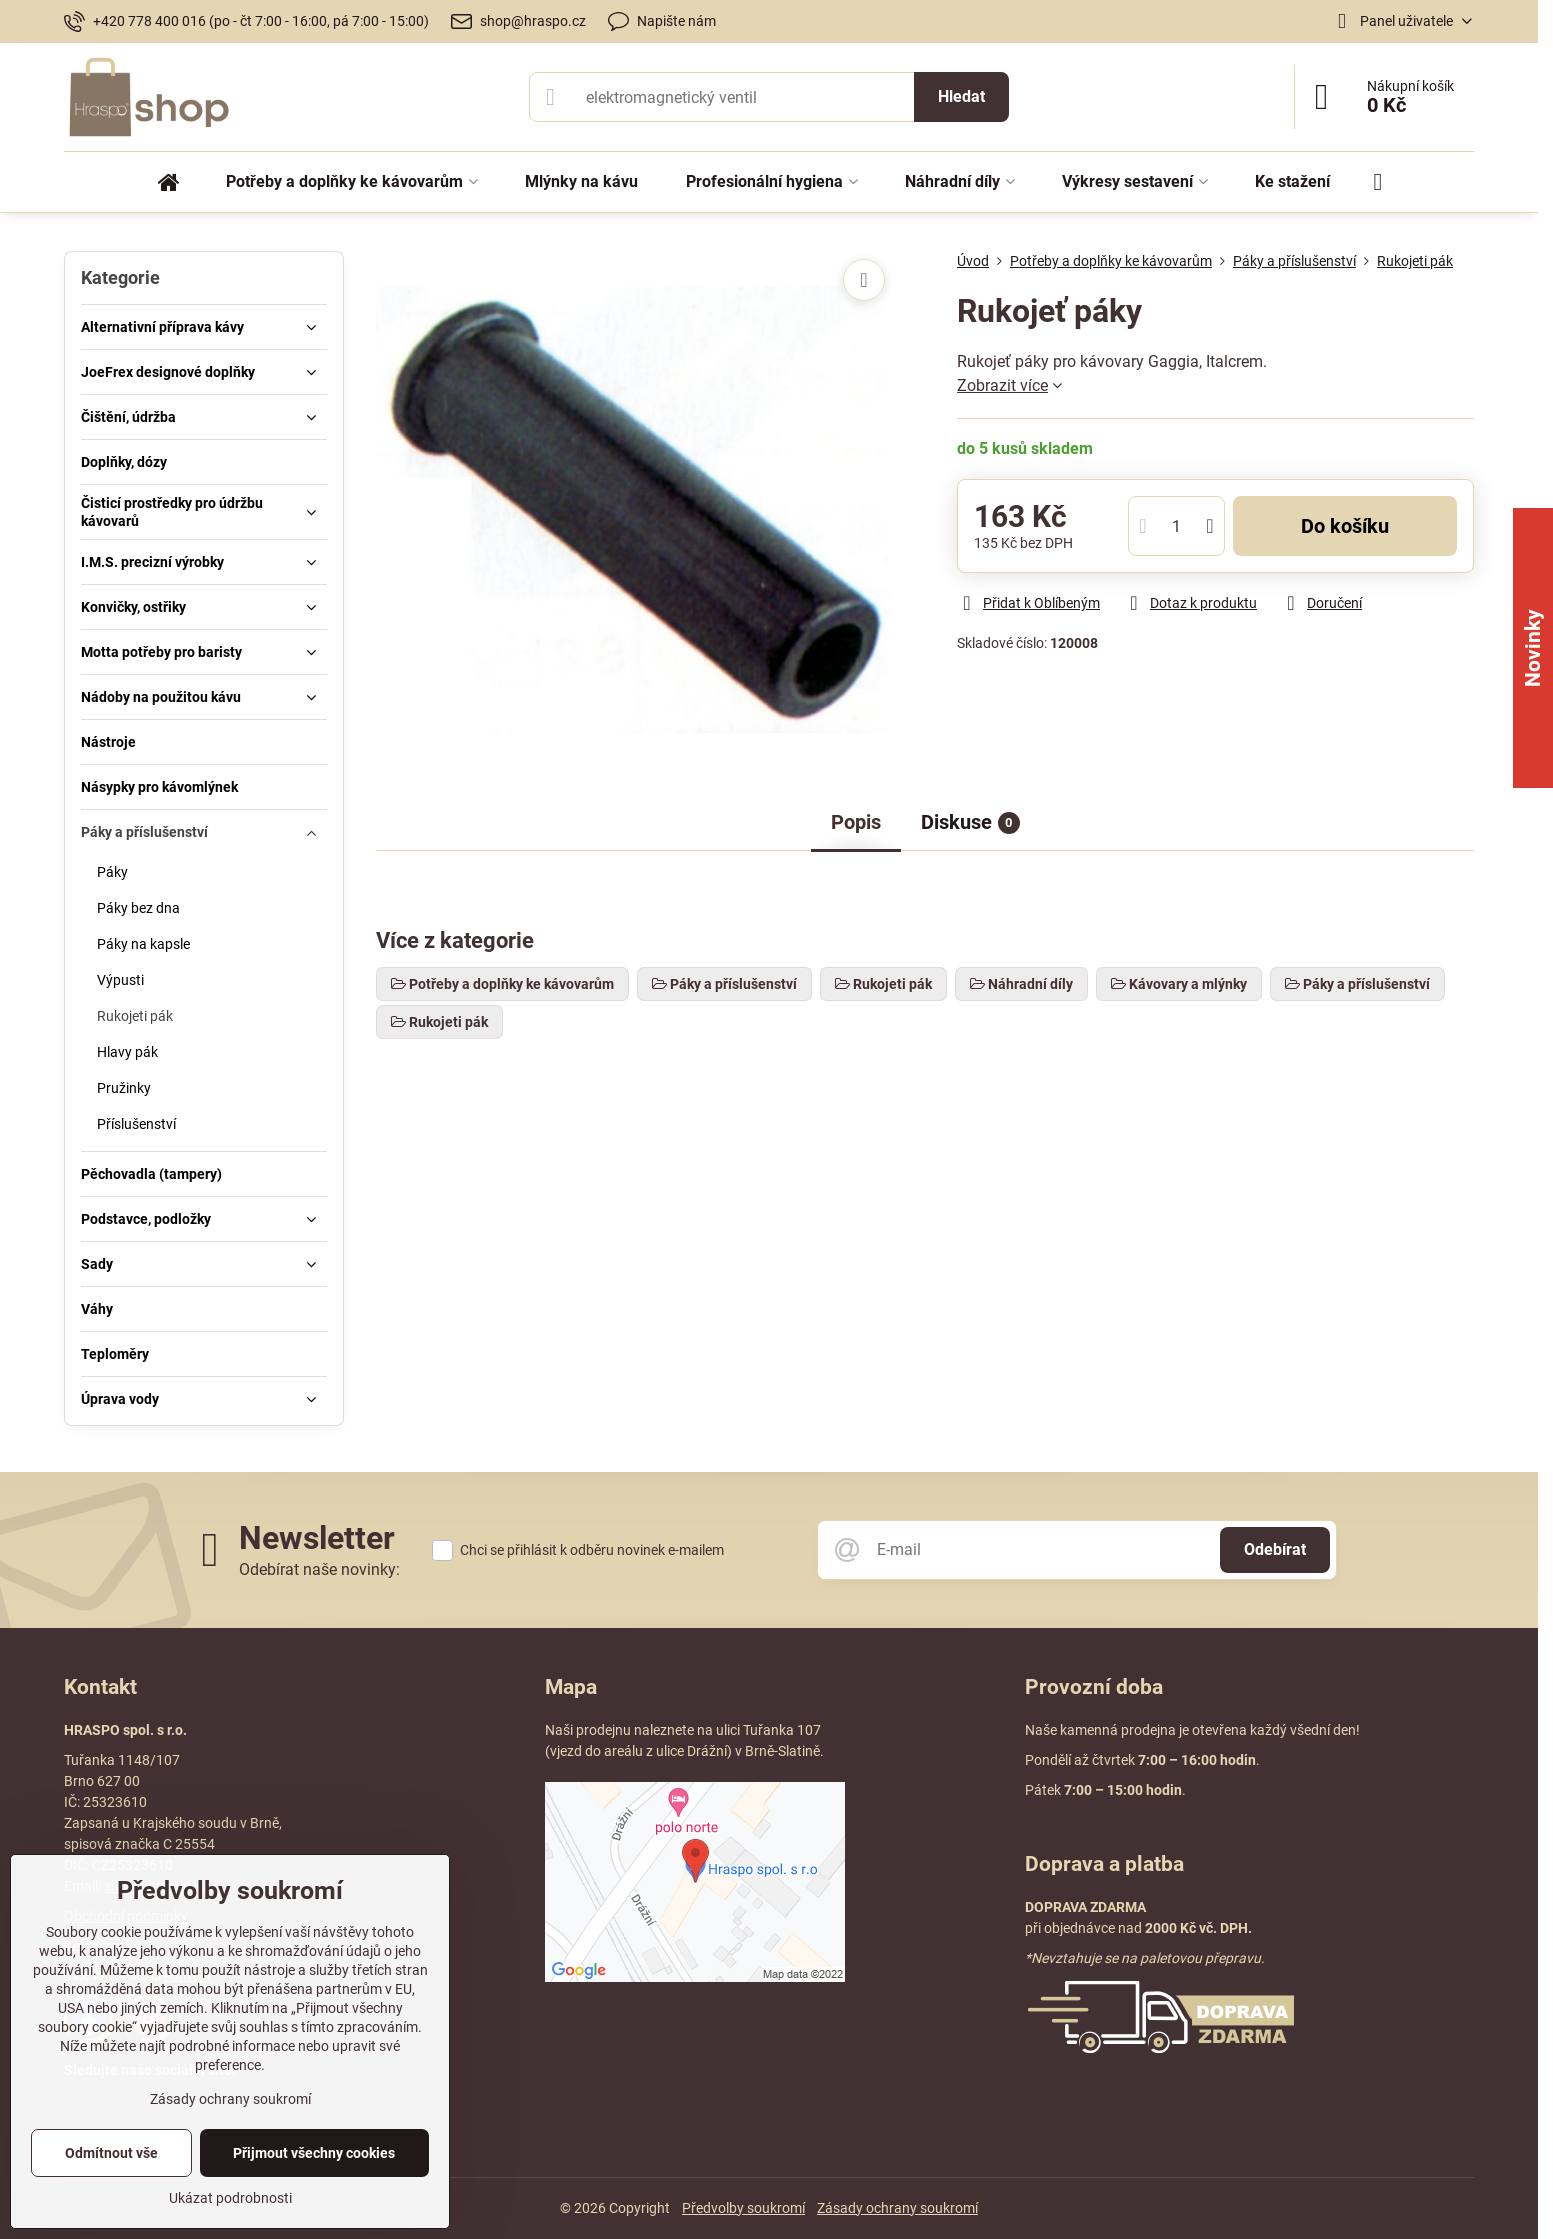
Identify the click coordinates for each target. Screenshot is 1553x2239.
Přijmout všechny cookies (314, 2153)
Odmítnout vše (111, 2153)
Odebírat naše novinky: (319, 1569)
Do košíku (1345, 526)
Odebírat (1275, 1549)
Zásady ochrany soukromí (897, 2208)
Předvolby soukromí (743, 2208)
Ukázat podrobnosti (230, 2198)
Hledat (961, 96)
